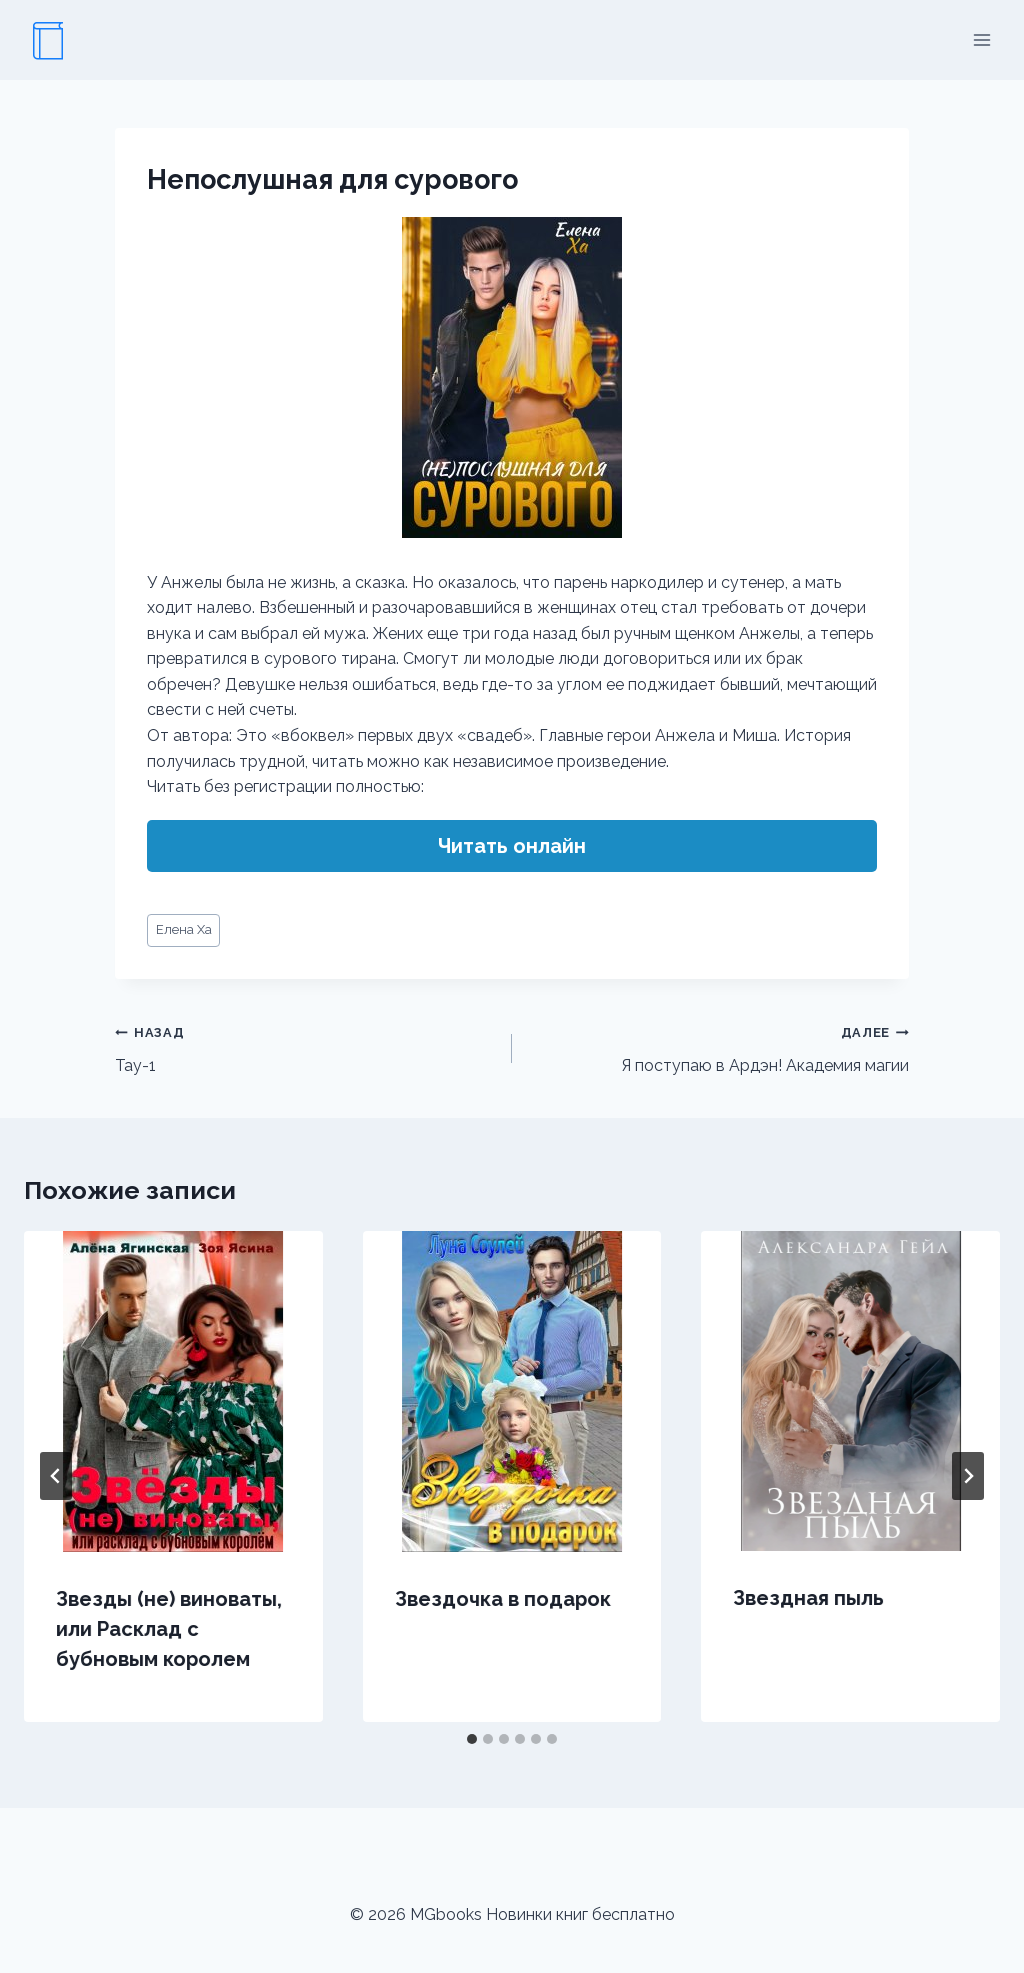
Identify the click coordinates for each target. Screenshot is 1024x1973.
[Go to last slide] (56, 1476)
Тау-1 (305, 1047)
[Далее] (968, 1476)
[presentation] (173, 1391)
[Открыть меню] (981, 39)
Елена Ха (184, 929)
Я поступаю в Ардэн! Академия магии (718, 1047)
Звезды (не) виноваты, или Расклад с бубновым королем (169, 1629)
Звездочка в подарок (503, 1599)
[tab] (472, 1739)
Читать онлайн (512, 846)
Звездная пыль (808, 1598)
